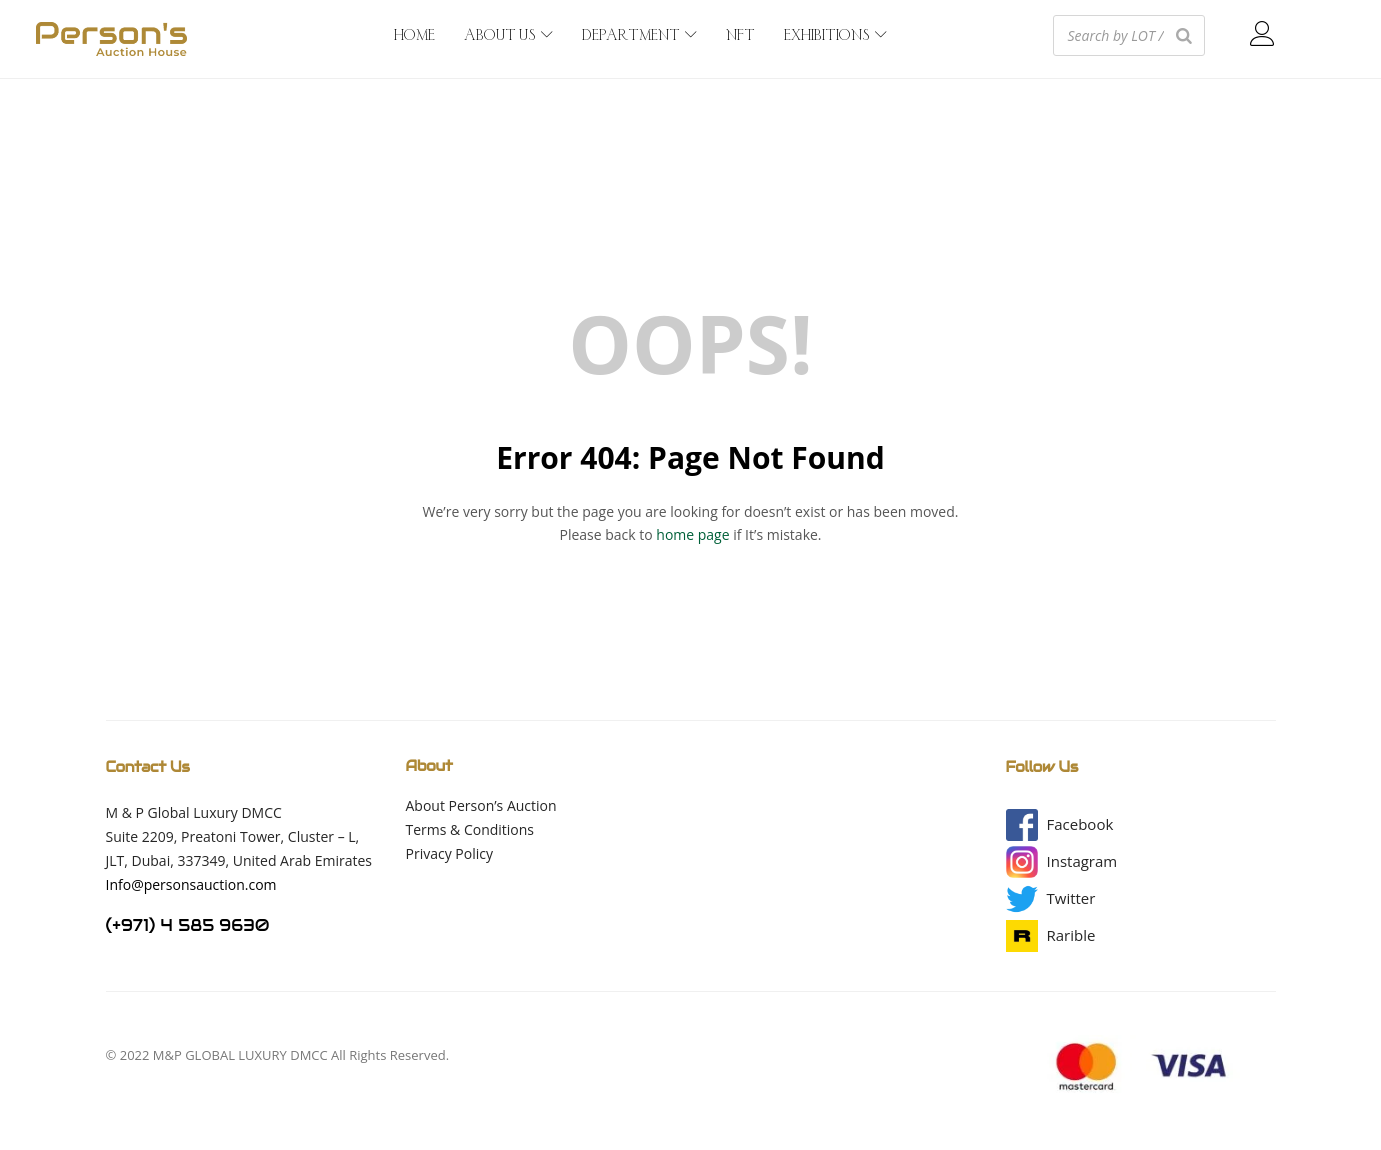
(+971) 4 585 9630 (188, 925)
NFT (740, 36)
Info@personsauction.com (191, 884)
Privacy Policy (449, 853)
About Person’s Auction (481, 805)
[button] (1080, 824)
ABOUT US (508, 36)
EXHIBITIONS (835, 36)
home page (692, 534)
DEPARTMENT (639, 36)
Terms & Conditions (470, 829)
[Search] (1184, 35)
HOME (414, 36)
